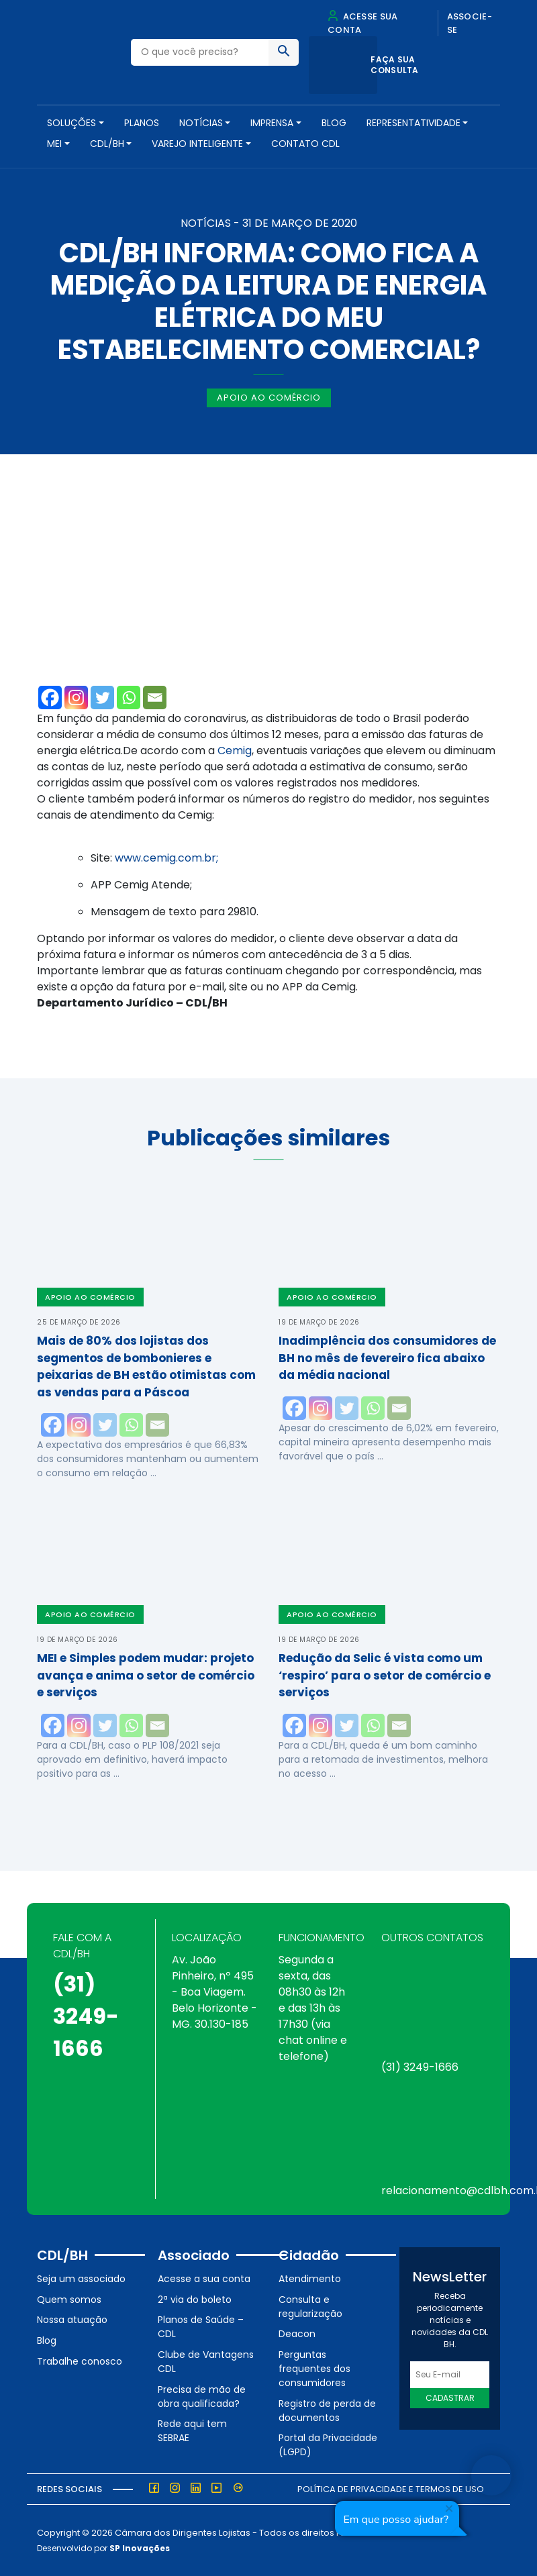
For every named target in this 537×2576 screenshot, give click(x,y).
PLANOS (141, 123)
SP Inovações (139, 2548)
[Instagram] (76, 697)
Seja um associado (81, 2278)
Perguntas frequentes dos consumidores (314, 2368)
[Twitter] (102, 697)
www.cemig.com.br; (166, 858)
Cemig (234, 750)
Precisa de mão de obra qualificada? (202, 2396)
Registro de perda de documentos (327, 2410)
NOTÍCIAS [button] (201, 123)
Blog (334, 123)
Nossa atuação (72, 2319)
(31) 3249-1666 (86, 2016)
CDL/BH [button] (107, 143)
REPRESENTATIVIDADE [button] (413, 123)
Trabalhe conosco (79, 2361)
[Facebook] (50, 697)
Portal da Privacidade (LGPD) (328, 2445)
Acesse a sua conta (204, 2278)
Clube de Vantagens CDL (206, 2361)
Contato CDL (305, 143)
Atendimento (310, 2278)
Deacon (297, 2333)
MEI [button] (54, 143)
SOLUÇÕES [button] (71, 123)
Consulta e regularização (310, 2306)
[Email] (154, 697)
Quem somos (69, 2299)
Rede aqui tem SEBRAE (192, 2430)
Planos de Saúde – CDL (201, 2326)
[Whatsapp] (128, 697)
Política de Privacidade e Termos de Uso (390, 2489)
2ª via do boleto (195, 2299)
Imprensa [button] (271, 123)
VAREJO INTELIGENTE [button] (197, 143)
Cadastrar (450, 2398)
